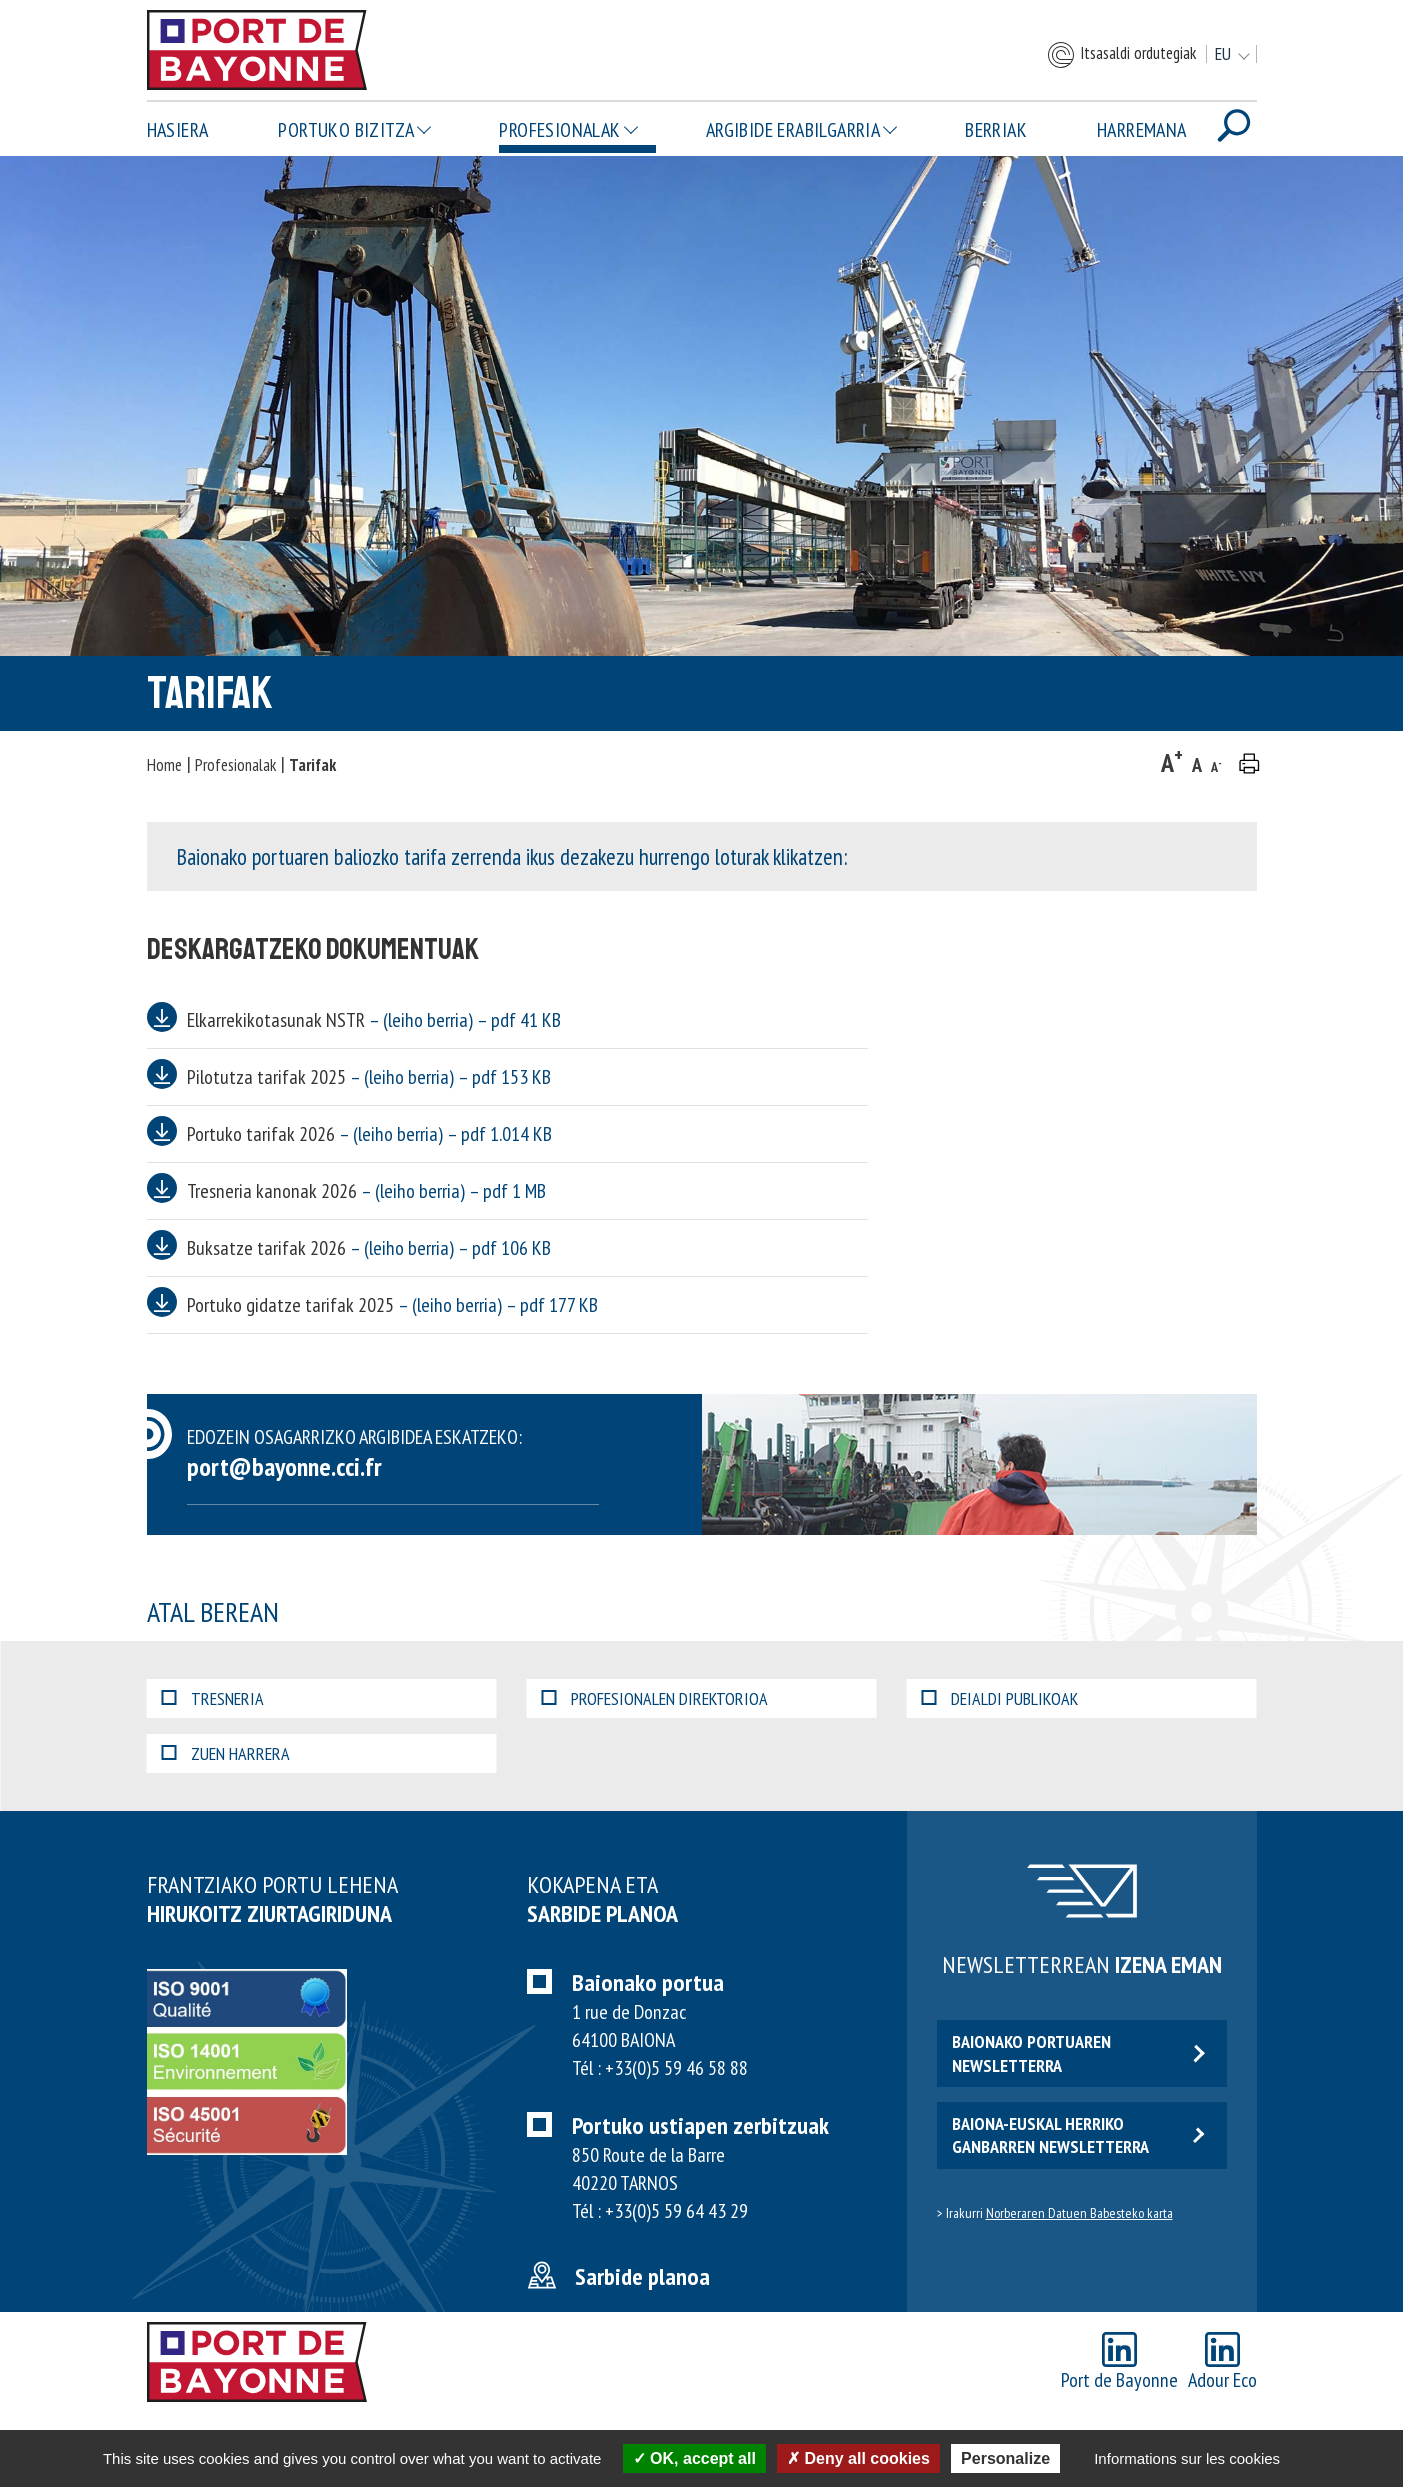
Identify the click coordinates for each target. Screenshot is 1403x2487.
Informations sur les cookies (1187, 2458)
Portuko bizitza (346, 130)
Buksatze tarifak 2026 (369, 1248)
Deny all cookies (858, 2458)
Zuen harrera (226, 1753)
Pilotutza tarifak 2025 (369, 1077)
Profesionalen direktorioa (655, 1698)
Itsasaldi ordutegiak (1121, 55)
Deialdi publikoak (1000, 1698)
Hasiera (178, 130)
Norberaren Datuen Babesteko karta (1079, 2213)
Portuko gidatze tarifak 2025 (392, 1305)
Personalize (1005, 2458)
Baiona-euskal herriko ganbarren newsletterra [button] (1078, 2135)
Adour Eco (1222, 2362)
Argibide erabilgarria (793, 130)
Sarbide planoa (642, 2276)
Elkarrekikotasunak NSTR (374, 1020)
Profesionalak (559, 130)
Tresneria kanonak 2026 (366, 1191)
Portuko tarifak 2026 (369, 1134)
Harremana (1142, 130)
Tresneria (213, 1698)
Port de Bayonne (1119, 2362)
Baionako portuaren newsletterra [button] (1078, 2053)
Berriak (996, 130)
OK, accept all (694, 2458)
